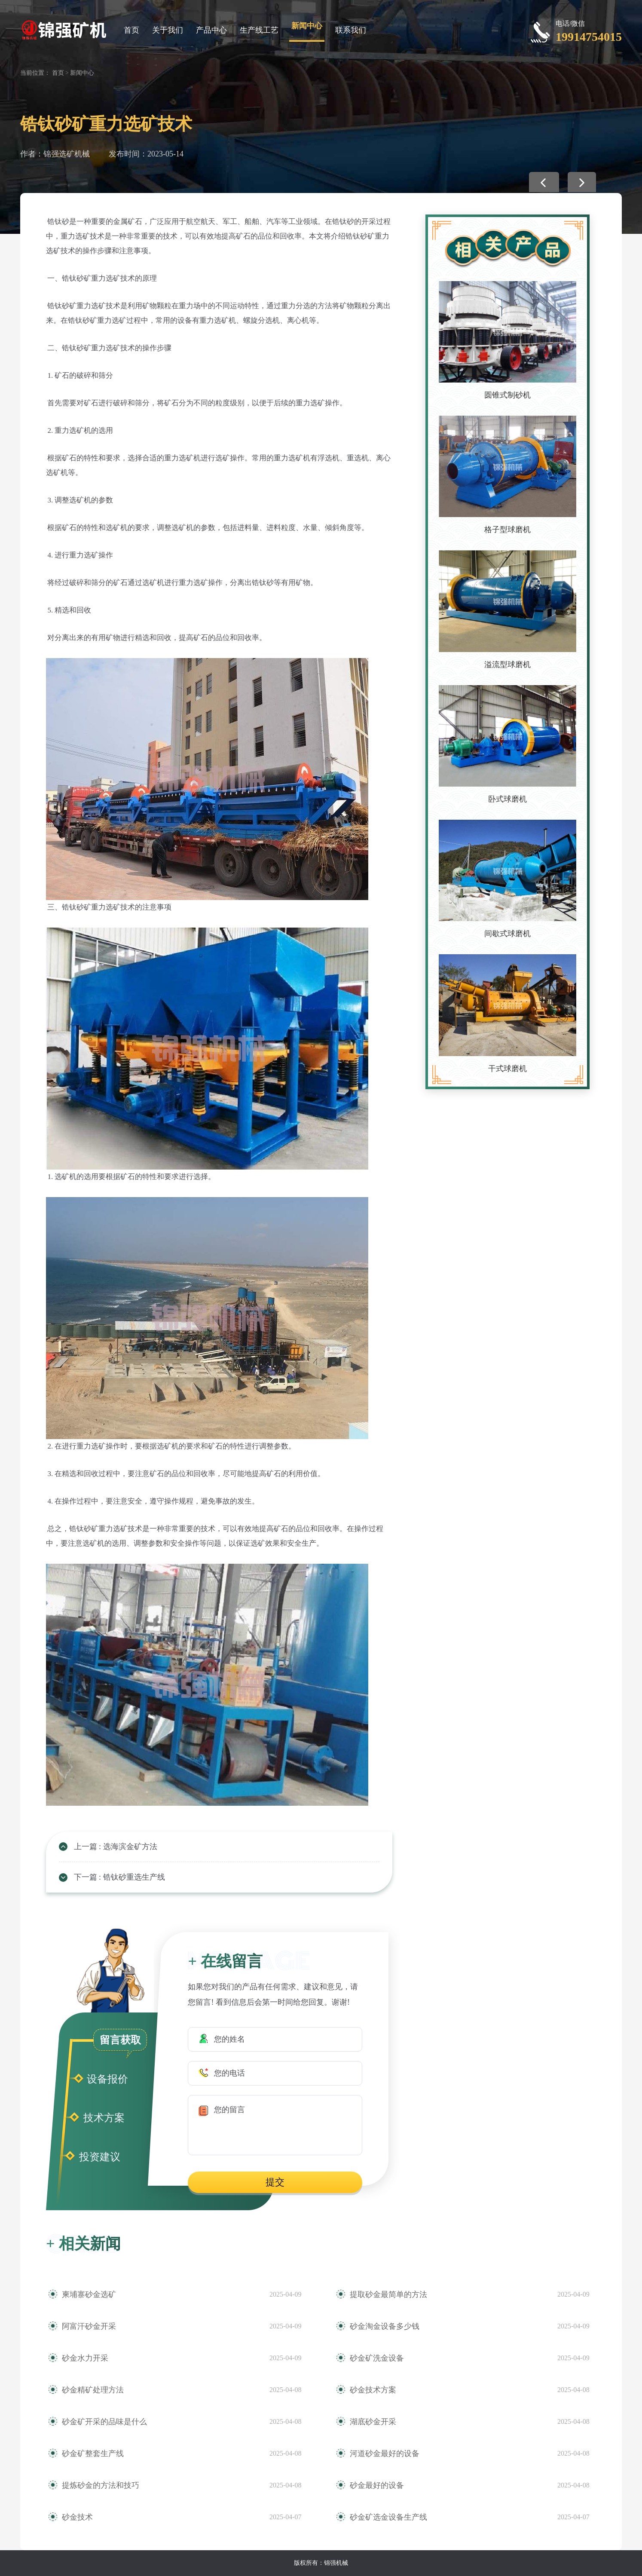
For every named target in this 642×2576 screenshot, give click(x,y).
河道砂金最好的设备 (384, 2453)
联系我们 (350, 30)
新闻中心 (306, 25)
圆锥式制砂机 (507, 395)
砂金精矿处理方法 (93, 2390)
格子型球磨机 (507, 529)
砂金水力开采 (85, 2358)
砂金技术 (77, 2517)
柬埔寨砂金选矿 (89, 2294)
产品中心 (211, 30)
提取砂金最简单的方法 (388, 2294)
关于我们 (167, 30)
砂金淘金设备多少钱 (384, 2326)
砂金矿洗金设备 (377, 2358)
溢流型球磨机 (507, 664)
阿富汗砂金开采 (89, 2326)
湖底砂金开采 (373, 2421)
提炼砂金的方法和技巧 (100, 2485)
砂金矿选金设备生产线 (388, 2517)
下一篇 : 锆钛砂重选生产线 (119, 1877)
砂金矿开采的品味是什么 (104, 2421)
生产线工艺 (259, 30)
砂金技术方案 (373, 2390)
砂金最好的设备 (377, 2485)
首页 (131, 30)
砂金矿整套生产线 (93, 2453)
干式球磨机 (507, 1068)
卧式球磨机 (507, 799)
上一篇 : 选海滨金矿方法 (115, 1846)
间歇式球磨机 (507, 933)
